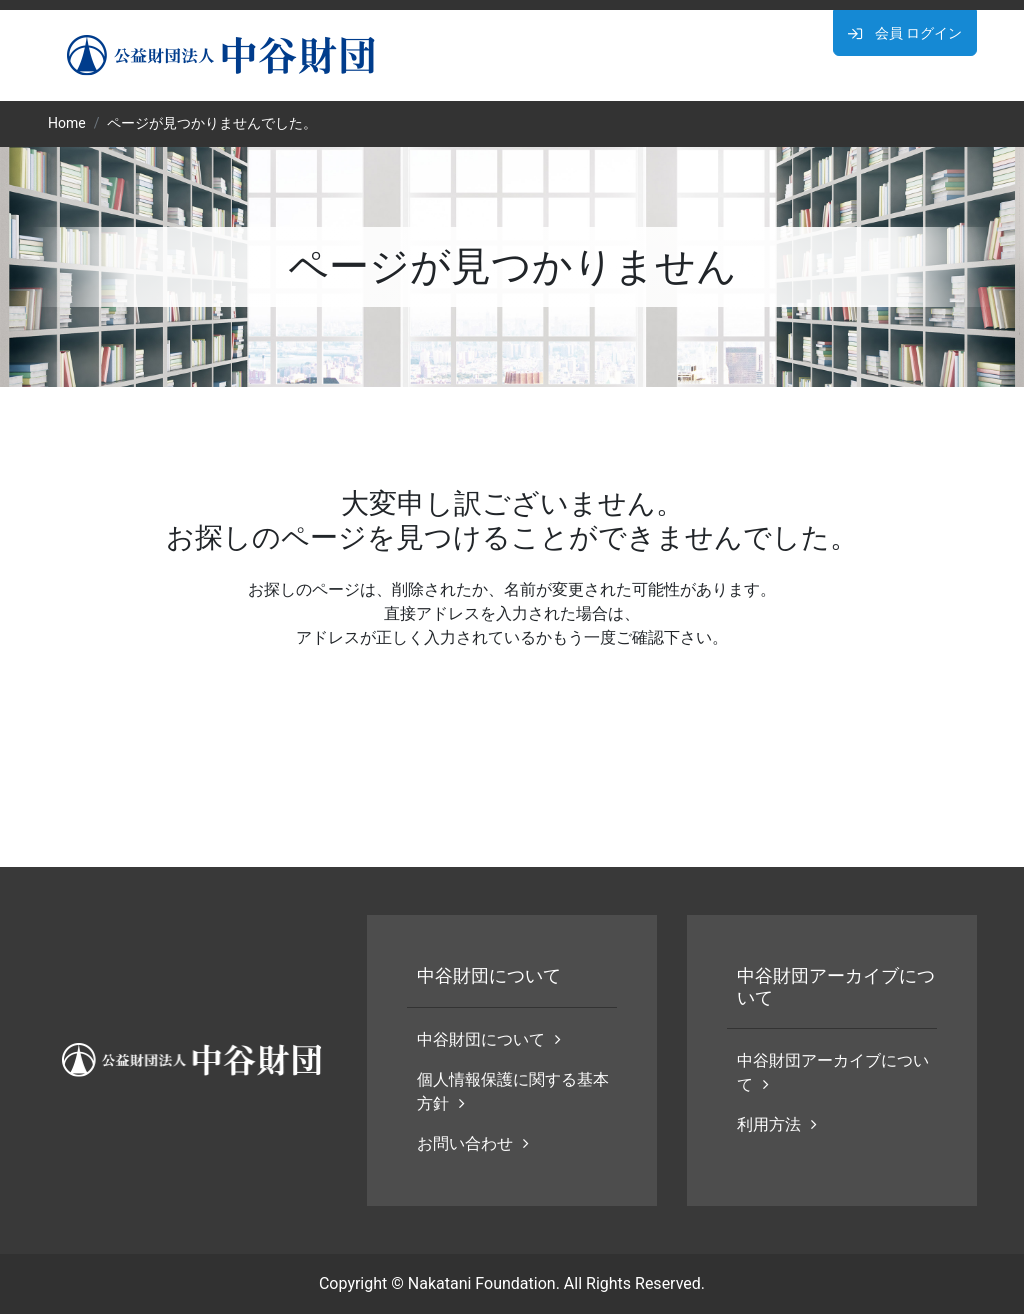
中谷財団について (489, 1039)
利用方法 (777, 1124)
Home (67, 123)
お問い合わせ (473, 1143)
